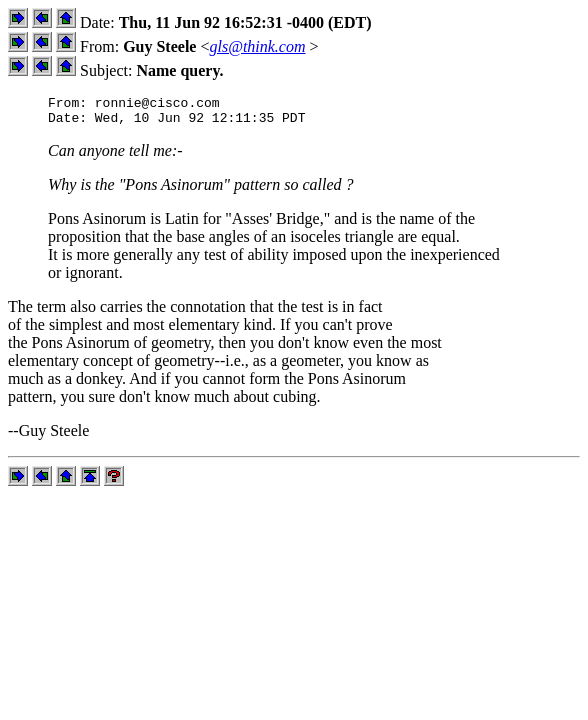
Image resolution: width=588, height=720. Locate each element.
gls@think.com (257, 46)
